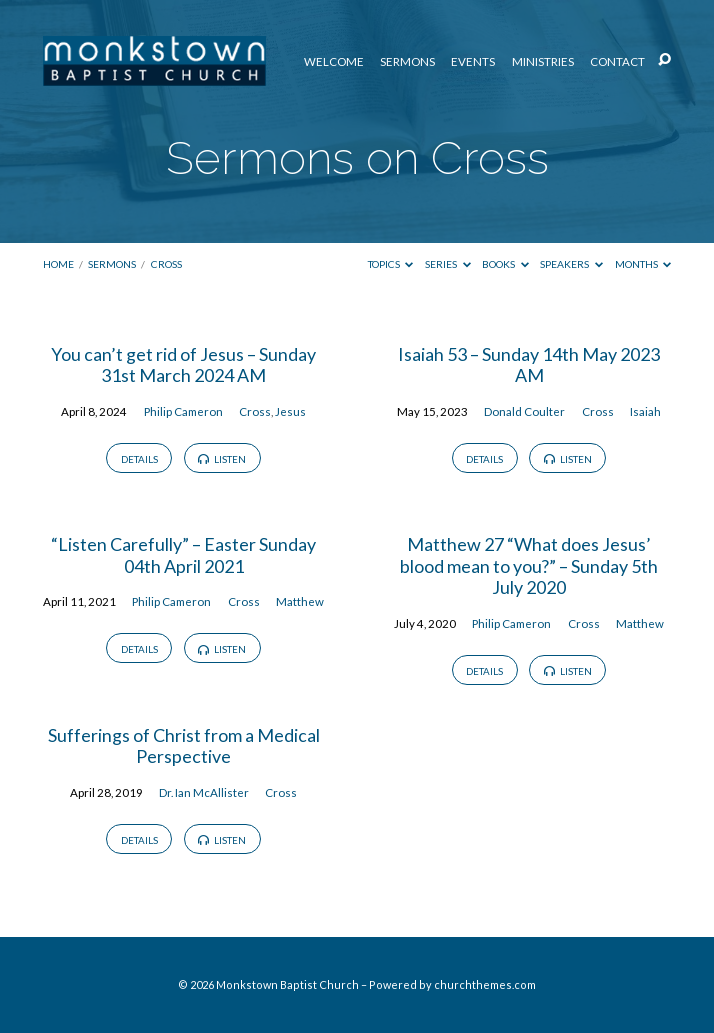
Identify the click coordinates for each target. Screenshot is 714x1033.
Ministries (543, 62)
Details (139, 459)
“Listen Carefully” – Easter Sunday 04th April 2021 (183, 555)
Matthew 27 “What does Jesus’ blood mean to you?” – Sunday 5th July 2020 (529, 565)
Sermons (407, 62)
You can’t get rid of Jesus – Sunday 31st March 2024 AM (183, 365)
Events (473, 62)
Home (58, 264)
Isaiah (645, 411)
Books (505, 264)
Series (448, 264)
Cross (166, 264)
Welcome (334, 62)
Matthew (300, 601)
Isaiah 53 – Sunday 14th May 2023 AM (529, 365)
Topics (391, 264)
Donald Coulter (524, 411)
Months (643, 264)
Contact (617, 62)
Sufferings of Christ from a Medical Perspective (184, 746)
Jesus (290, 411)
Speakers (571, 264)
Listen (222, 459)
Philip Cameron (183, 411)
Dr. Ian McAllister (204, 792)
